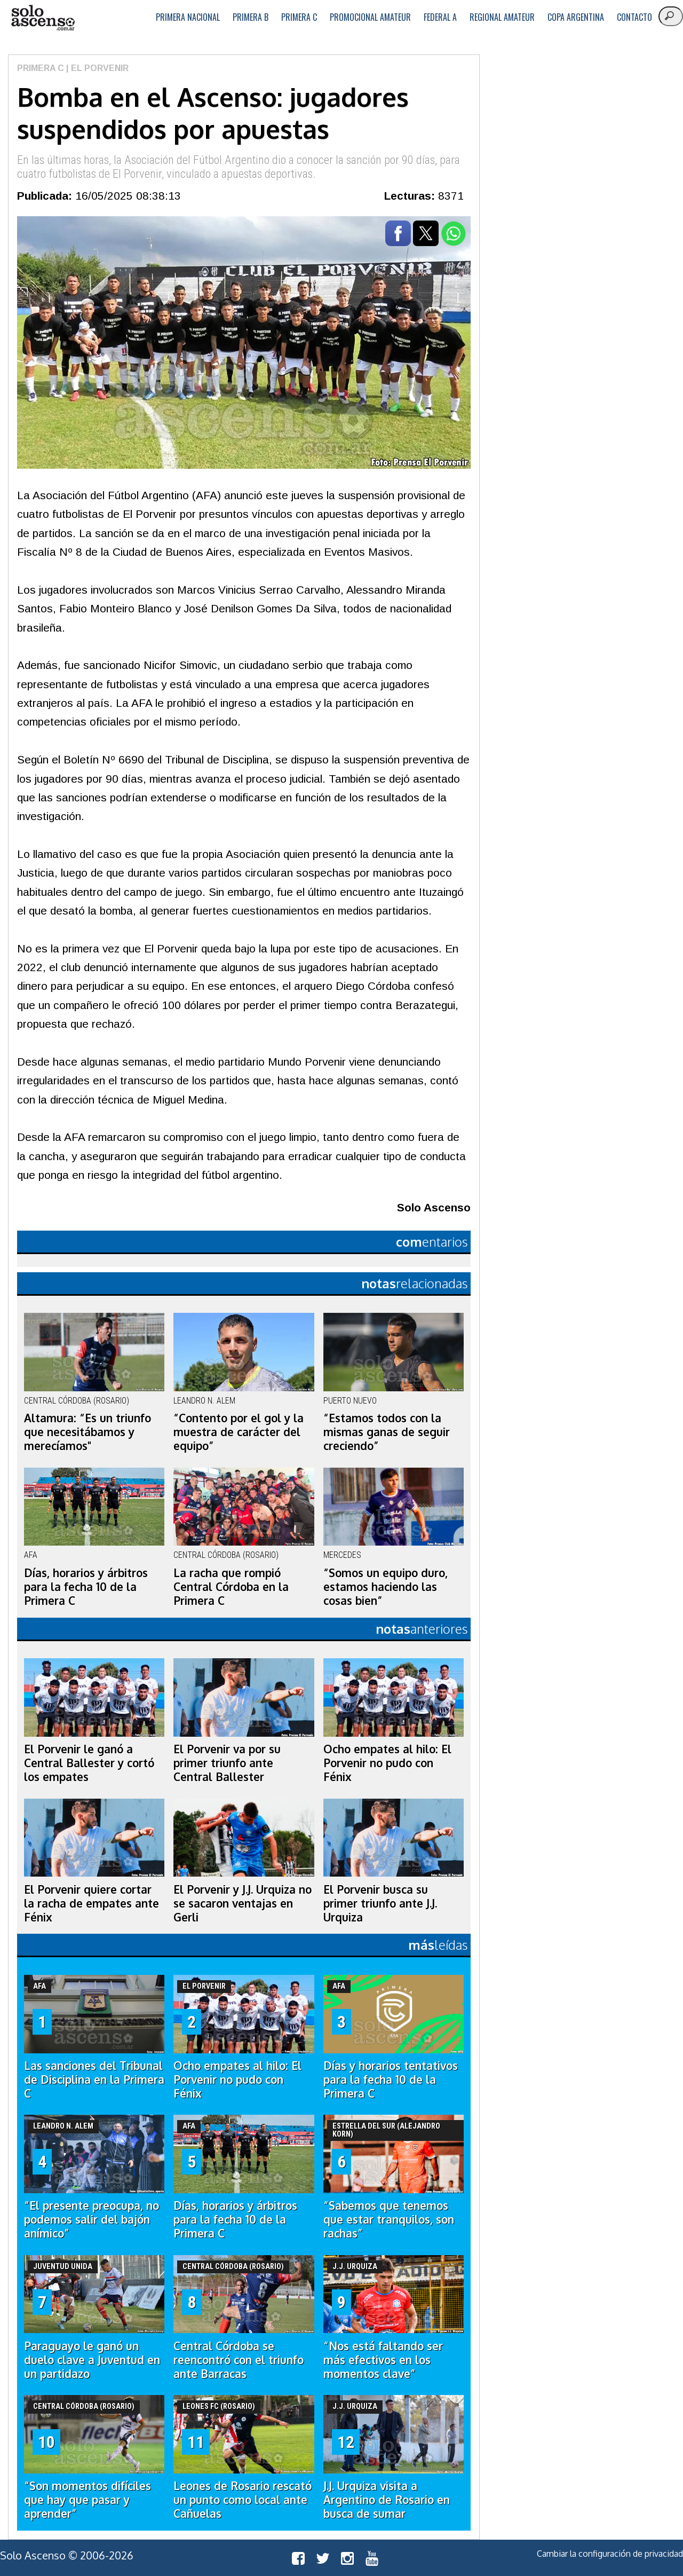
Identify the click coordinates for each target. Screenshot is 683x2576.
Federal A (440, 17)
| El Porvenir (96, 68)
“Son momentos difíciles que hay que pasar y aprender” (87, 2499)
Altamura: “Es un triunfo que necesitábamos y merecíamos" (87, 1432)
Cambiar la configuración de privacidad (610, 2553)
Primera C (299, 17)
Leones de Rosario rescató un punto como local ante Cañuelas (242, 2499)
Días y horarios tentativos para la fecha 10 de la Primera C (390, 2079)
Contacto (634, 17)
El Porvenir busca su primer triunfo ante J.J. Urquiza (380, 1903)
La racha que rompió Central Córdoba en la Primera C (231, 1587)
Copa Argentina (575, 17)
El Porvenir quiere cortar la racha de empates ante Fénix (91, 1903)
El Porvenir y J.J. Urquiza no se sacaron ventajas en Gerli (242, 1903)
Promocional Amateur (370, 17)
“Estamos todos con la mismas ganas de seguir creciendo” (386, 1432)
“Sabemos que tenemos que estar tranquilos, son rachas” (388, 2219)
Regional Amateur (502, 17)
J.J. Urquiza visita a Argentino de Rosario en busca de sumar (386, 2499)
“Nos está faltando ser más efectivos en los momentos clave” (383, 2360)
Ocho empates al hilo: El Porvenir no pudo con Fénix (387, 1763)
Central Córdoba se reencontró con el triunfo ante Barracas (238, 2360)
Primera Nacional (188, 17)
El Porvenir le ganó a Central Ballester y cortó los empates (89, 1763)
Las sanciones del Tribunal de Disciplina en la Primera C (94, 2079)
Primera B (250, 17)
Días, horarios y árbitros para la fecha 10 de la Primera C (86, 1587)
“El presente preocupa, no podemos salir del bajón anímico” (91, 2219)
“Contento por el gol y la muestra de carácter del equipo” (238, 1432)
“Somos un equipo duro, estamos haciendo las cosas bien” (385, 1587)
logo (42, 18)
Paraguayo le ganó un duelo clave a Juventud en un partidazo (92, 2360)
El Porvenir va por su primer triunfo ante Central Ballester (227, 1763)
